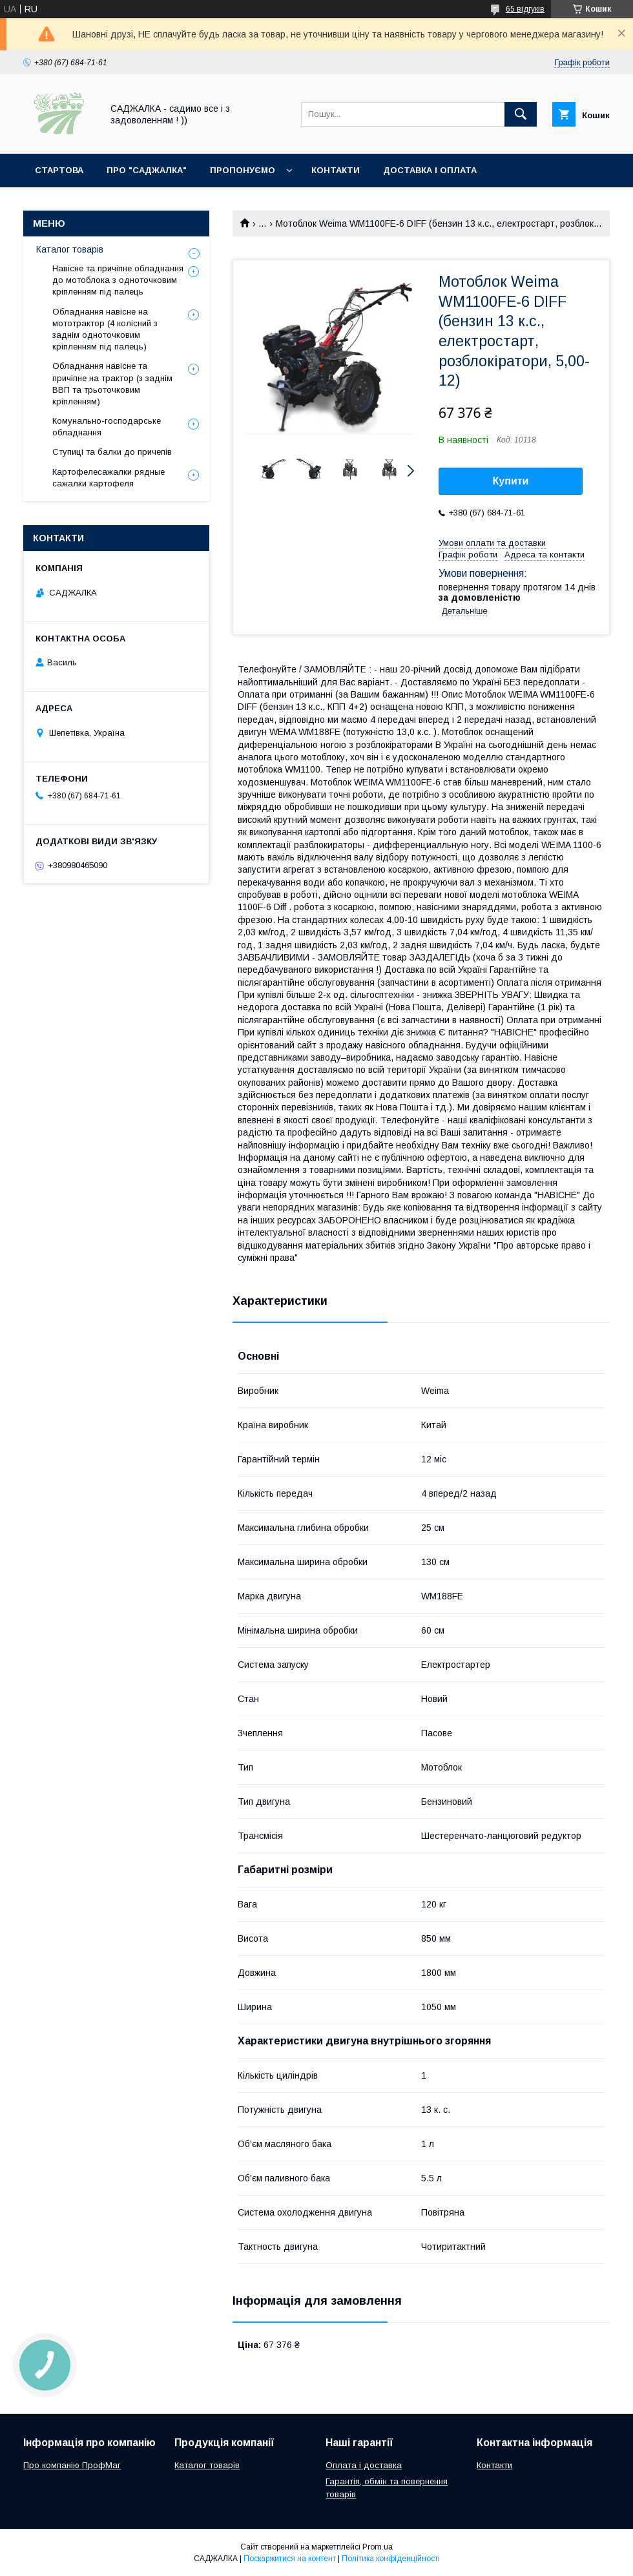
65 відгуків (525, 9)
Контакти (335, 170)
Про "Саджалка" (147, 170)
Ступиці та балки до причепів (112, 452)
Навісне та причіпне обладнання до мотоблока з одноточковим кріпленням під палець (117, 280)
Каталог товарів (69, 249)
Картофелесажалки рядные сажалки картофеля (108, 477)
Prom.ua (377, 2546)
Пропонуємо (242, 170)
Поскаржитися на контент (290, 2558)
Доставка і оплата (430, 170)
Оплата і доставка (364, 2465)
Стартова (59, 170)
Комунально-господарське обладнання (106, 426)
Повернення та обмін (89, 204)
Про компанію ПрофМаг (72, 2465)
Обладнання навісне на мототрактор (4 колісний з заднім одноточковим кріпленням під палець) (105, 329)
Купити (511, 480)
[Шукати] (520, 114)
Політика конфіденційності (391, 2558)
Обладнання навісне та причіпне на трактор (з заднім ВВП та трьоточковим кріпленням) (112, 383)
